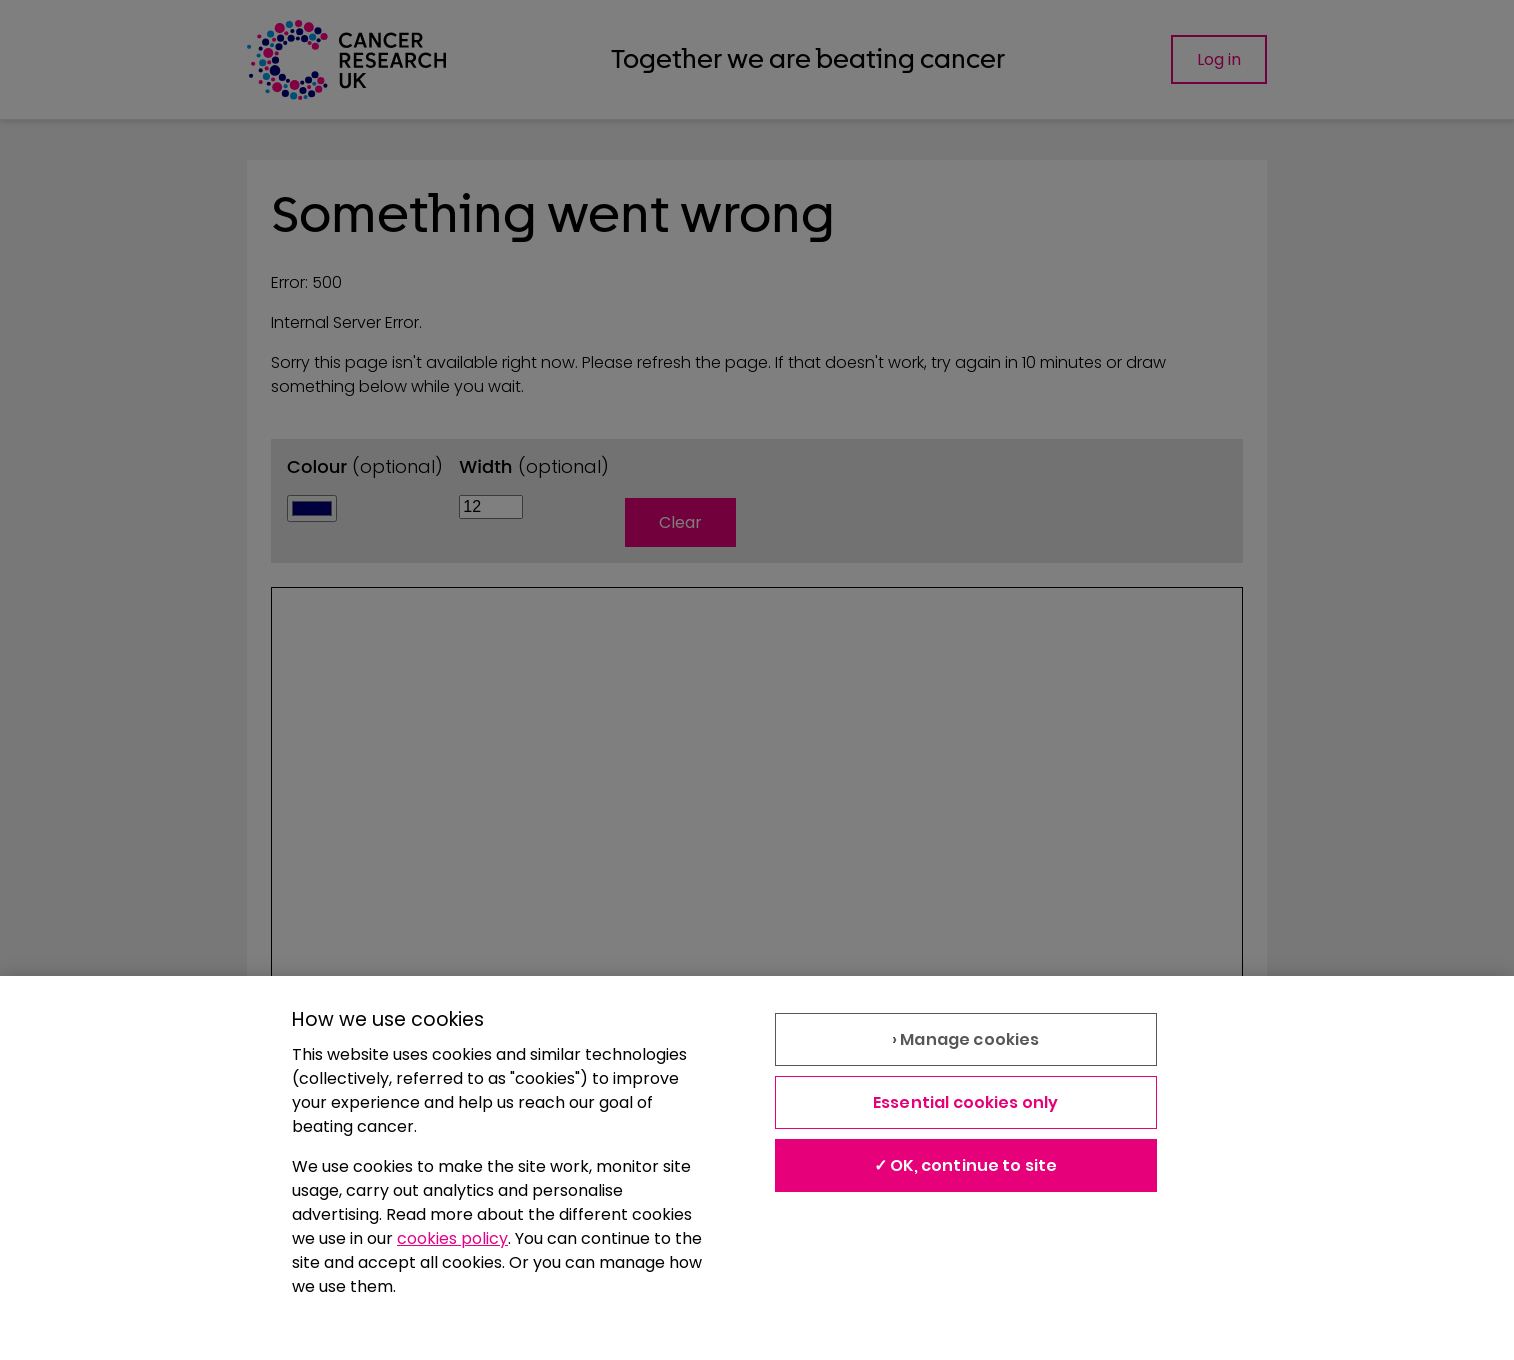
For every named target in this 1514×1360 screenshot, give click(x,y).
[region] (757, 1168)
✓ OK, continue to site (966, 1165)
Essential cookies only (966, 1102)
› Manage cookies (966, 1039)
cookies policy (452, 1238)
